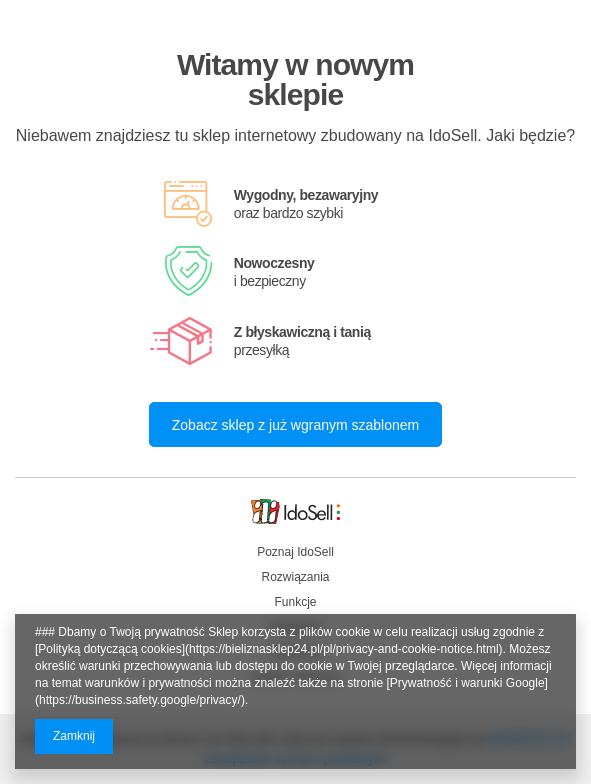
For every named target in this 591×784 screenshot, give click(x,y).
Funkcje (295, 602)
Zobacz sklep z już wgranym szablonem (295, 425)
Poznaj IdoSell (295, 552)
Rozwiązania (295, 577)
